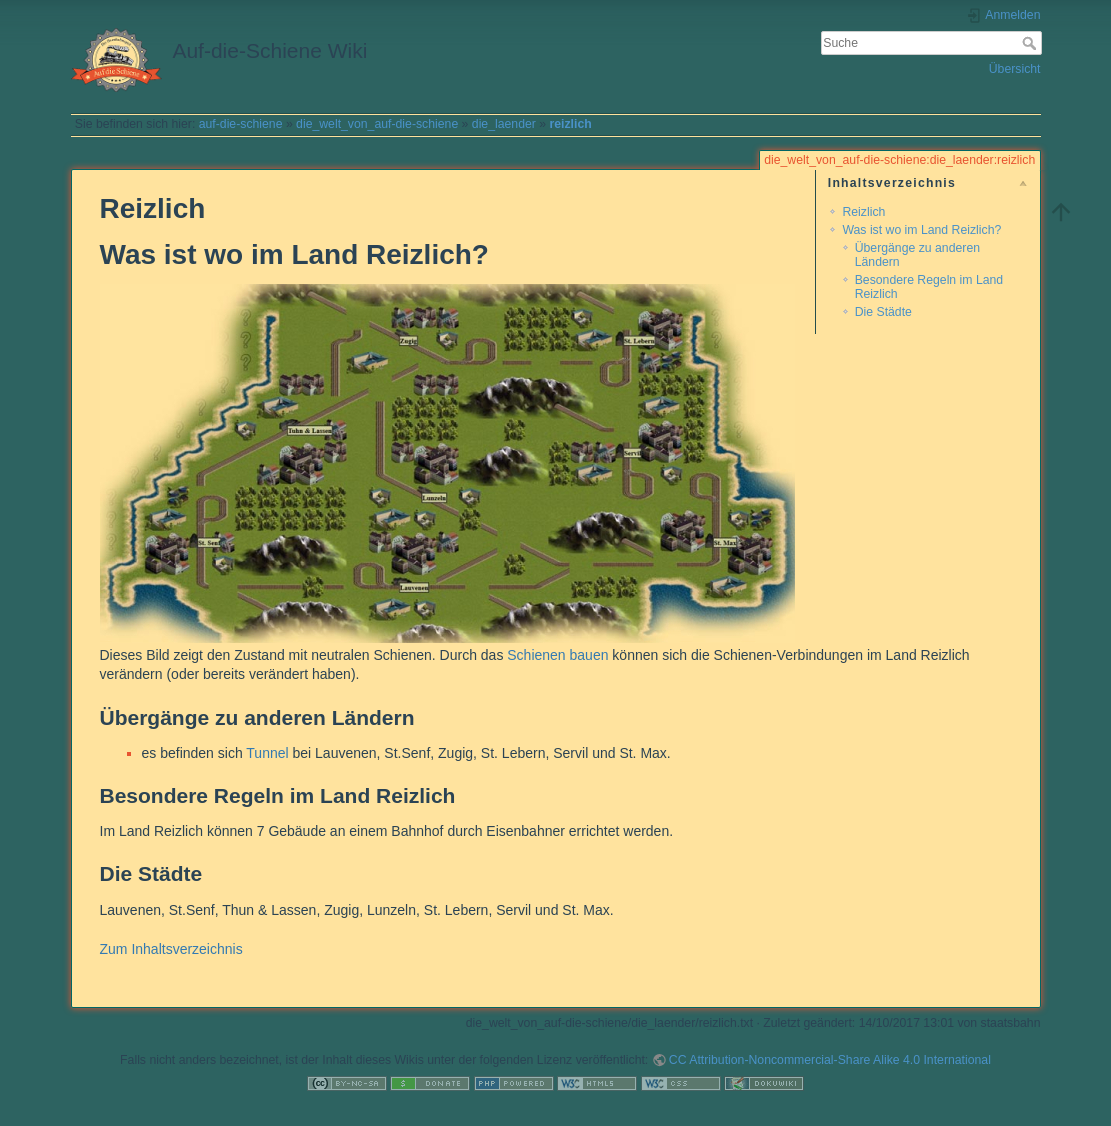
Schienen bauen (557, 655)
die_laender (504, 124)
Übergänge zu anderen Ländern (917, 254)
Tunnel (267, 753)
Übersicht (1015, 69)
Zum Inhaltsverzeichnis (171, 949)
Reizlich (863, 212)
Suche (1031, 43)
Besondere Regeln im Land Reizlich (929, 286)
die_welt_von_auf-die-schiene (377, 124)
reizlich (570, 124)
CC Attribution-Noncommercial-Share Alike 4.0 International (830, 1060)
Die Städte (883, 312)
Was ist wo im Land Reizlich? (921, 230)
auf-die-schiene (241, 124)
